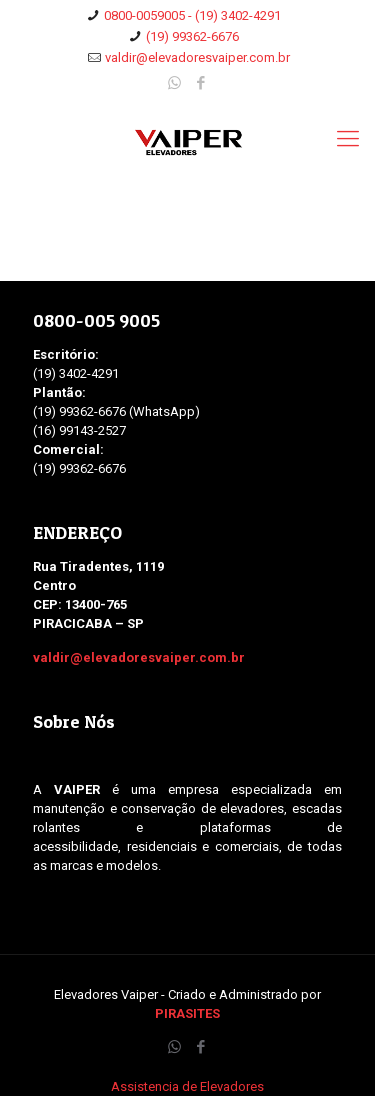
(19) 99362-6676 (192, 36)
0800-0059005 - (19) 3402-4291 (192, 15)
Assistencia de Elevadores (187, 1086)
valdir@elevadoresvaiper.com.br (197, 57)
